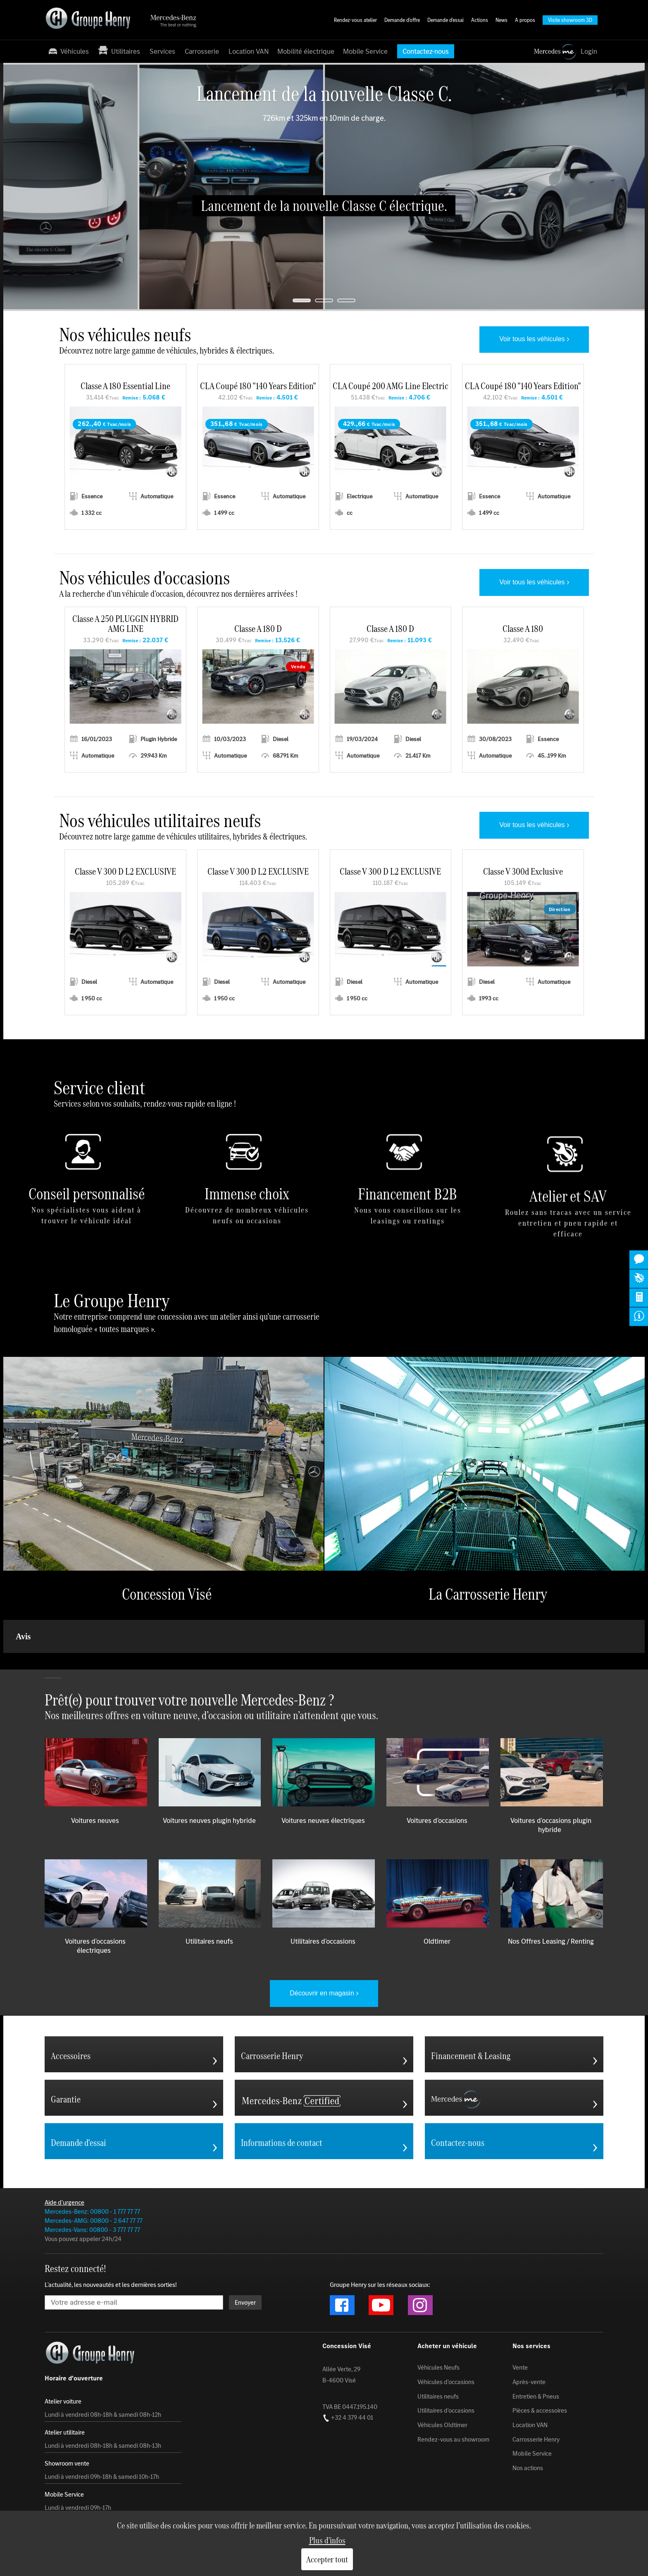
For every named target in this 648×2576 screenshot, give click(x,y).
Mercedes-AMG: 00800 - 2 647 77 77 (94, 2220)
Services (162, 51)
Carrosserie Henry (536, 2439)
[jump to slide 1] (302, 300)
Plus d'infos (327, 2540)
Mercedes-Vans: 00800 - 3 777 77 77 (92, 2229)
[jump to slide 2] (324, 300)
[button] (6, 1661)
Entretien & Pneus (535, 2396)
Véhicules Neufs (438, 2367)
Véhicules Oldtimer (442, 2425)
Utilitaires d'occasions (445, 2410)
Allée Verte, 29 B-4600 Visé (341, 2375)
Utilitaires (119, 51)
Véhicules (68, 51)
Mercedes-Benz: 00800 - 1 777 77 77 (92, 2211)
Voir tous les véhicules (532, 338)
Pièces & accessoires (539, 2410)
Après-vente (529, 2382)
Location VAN (249, 51)
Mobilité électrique (305, 51)
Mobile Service (365, 51)
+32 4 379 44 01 (347, 2417)
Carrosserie (202, 51)
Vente (520, 2367)
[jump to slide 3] (346, 300)
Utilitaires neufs (438, 2396)
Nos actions (527, 2468)
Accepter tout (327, 2559)
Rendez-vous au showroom (453, 2439)
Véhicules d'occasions (445, 2382)
